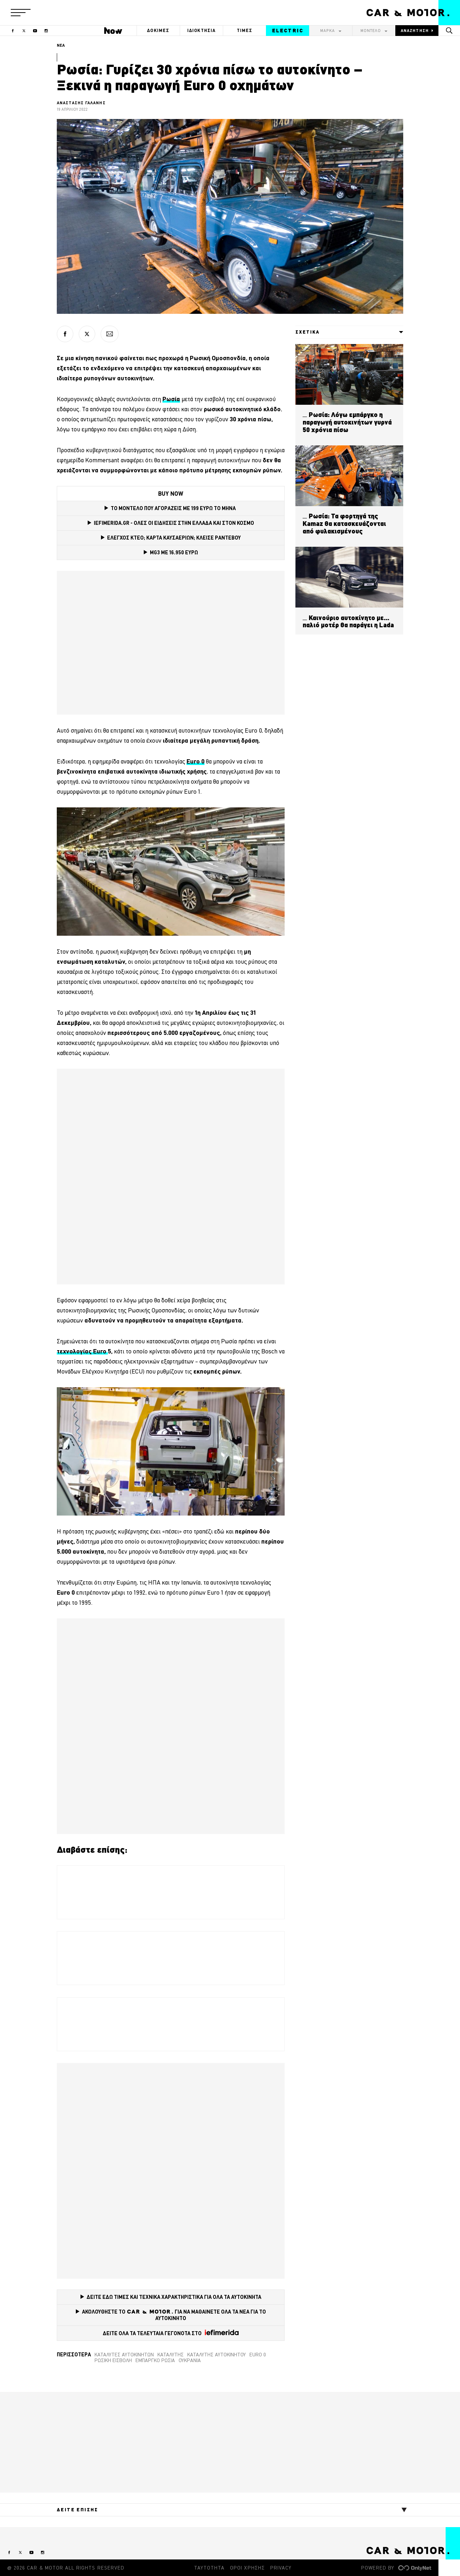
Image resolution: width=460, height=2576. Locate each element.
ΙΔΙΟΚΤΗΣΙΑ (201, 30)
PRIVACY (280, 2568)
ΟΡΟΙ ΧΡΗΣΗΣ (247, 2568)
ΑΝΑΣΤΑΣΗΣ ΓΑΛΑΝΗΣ (81, 103)
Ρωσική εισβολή (113, 2360)
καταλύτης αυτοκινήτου (216, 2354)
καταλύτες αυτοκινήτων (124, 2354)
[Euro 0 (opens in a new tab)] (195, 761)
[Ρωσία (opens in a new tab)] (171, 399)
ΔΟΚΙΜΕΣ (158, 30)
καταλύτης (170, 2354)
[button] (21, 12)
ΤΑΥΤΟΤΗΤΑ (209, 2568)
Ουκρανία (190, 2360)
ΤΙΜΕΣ (245, 30)
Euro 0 (257, 2354)
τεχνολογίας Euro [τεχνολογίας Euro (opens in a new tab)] (82, 1351)
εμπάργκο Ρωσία (155, 2360)
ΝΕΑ (61, 45)
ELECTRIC (287, 30)
